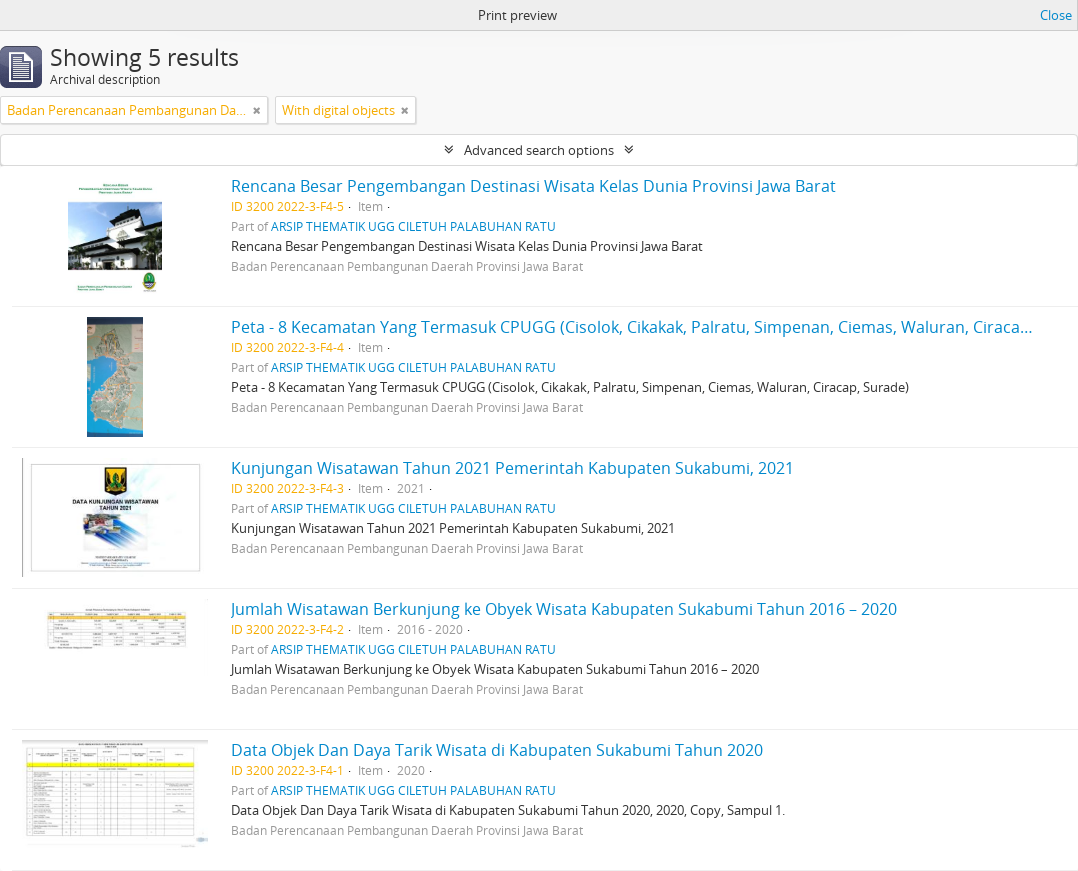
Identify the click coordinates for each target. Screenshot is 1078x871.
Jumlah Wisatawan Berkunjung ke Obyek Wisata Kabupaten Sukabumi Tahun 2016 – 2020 (564, 609)
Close (1056, 15)
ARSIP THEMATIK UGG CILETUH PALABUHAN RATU (413, 226)
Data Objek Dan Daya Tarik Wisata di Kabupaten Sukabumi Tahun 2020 (497, 750)
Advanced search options (539, 150)
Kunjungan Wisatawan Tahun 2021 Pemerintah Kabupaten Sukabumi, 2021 (512, 468)
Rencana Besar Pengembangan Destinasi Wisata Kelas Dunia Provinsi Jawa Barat (533, 186)
